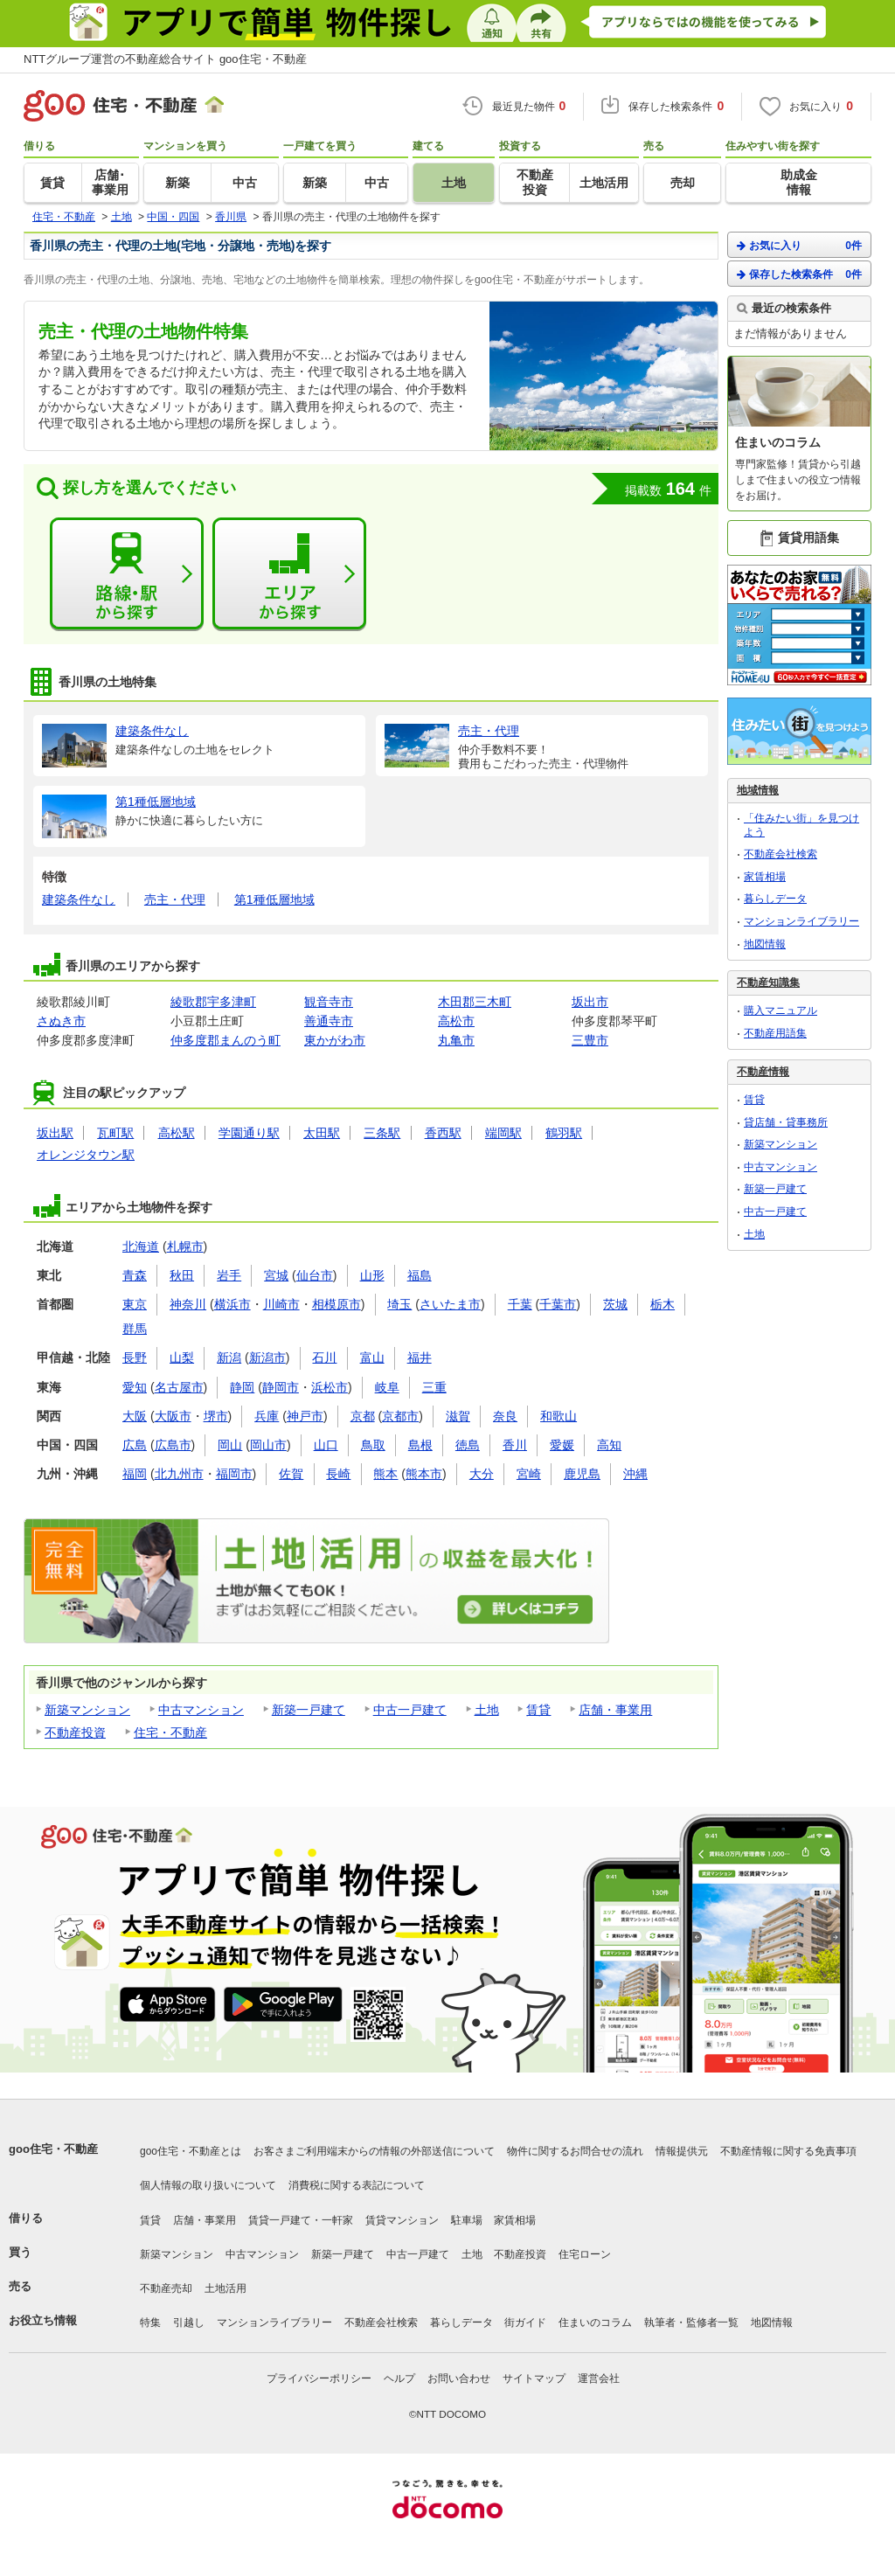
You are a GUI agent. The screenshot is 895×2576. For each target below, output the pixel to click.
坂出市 (590, 1002)
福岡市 (234, 1474)
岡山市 (268, 1445)
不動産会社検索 (780, 854)
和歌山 (558, 1416)
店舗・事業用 (615, 1710)
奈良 (505, 1416)
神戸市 (305, 1416)
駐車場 (466, 2220)
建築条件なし (78, 899)
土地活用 (225, 2288)
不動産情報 (763, 1072)
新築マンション (87, 1710)
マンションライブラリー (801, 921)
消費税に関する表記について (356, 2185)
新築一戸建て (308, 1710)
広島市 (173, 1445)
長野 (134, 1357)
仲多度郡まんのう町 (225, 1040)
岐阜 (387, 1387)
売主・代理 (174, 899)
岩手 (229, 1275)
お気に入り (799, 245)
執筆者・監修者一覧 (691, 2322)
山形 (372, 1275)
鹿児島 (582, 1474)
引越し (189, 2322)
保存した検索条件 (799, 274)
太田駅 (321, 1133)
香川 (515, 1445)
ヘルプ (399, 2378)
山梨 (182, 1357)
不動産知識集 (768, 982)
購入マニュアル (780, 1010)
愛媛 (562, 1445)
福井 (419, 1357)
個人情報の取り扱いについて (208, 2185)
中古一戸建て (410, 1710)
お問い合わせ (458, 2378)
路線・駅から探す (127, 574)
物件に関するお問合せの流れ (575, 2151)
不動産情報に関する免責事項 (788, 2151)
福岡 (134, 1474)
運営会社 (599, 2378)
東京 (134, 1304)
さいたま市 (450, 1304)
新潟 (229, 1357)
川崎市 (281, 1304)
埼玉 (399, 1304)
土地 (487, 1710)
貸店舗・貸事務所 (786, 1122)
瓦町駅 (115, 1133)
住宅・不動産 (170, 1732)
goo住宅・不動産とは (190, 2151)
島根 (420, 1445)
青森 (134, 1275)
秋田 (182, 1275)
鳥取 (373, 1445)
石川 (324, 1357)
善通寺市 (328, 1021)
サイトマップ (534, 2378)
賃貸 (538, 1710)
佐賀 (291, 1474)
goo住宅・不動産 (53, 2149)
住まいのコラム (595, 2322)
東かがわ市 (334, 1040)
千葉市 (557, 1304)
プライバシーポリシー (319, 2378)
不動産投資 (75, 1732)
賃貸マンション (402, 2220)
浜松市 (329, 1387)
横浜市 (232, 1304)
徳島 (467, 1445)
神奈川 (188, 1304)
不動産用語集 (775, 1033)
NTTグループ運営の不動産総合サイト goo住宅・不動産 (165, 59)
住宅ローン (585, 2254)
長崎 (338, 1474)
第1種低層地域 (274, 899)
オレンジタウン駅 (86, 1155)
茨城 (615, 1304)
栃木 (662, 1304)
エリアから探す (289, 574)
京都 (362, 1416)
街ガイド (525, 2322)
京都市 (400, 1416)
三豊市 (590, 1040)
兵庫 (266, 1416)
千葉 (520, 1304)
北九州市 (179, 1474)
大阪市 (173, 1416)
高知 (609, 1445)
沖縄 (635, 1474)
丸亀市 (456, 1040)
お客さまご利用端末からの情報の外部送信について (374, 2151)
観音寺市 (328, 1002)
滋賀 (458, 1416)
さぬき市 (61, 1021)
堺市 (216, 1416)
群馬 (134, 1329)
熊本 (385, 1474)
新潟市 (267, 1357)
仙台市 (314, 1275)
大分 (481, 1474)
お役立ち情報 (43, 2320)
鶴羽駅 (563, 1133)
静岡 (242, 1387)
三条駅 (382, 1133)
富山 (372, 1357)
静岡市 (280, 1387)
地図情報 (765, 944)
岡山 (230, 1445)
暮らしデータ (775, 898)
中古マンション (201, 1710)
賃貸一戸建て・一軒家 (300, 2220)
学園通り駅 (249, 1133)
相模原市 (336, 1304)
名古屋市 (179, 1387)
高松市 (456, 1021)
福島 (419, 1275)
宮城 (276, 1275)
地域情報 (758, 790)
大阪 (134, 1416)
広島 (134, 1445)
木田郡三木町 (474, 1002)
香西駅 (443, 1133)
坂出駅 (55, 1133)
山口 (326, 1445)
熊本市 (424, 1474)
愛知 (134, 1387)
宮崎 (529, 1474)
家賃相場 (765, 877)
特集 (150, 2322)
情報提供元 (682, 2151)
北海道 (140, 1246)
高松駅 (176, 1133)
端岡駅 (503, 1133)
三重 (434, 1387)
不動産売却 (166, 2288)
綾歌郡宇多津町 (213, 1002)
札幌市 (185, 1246)
